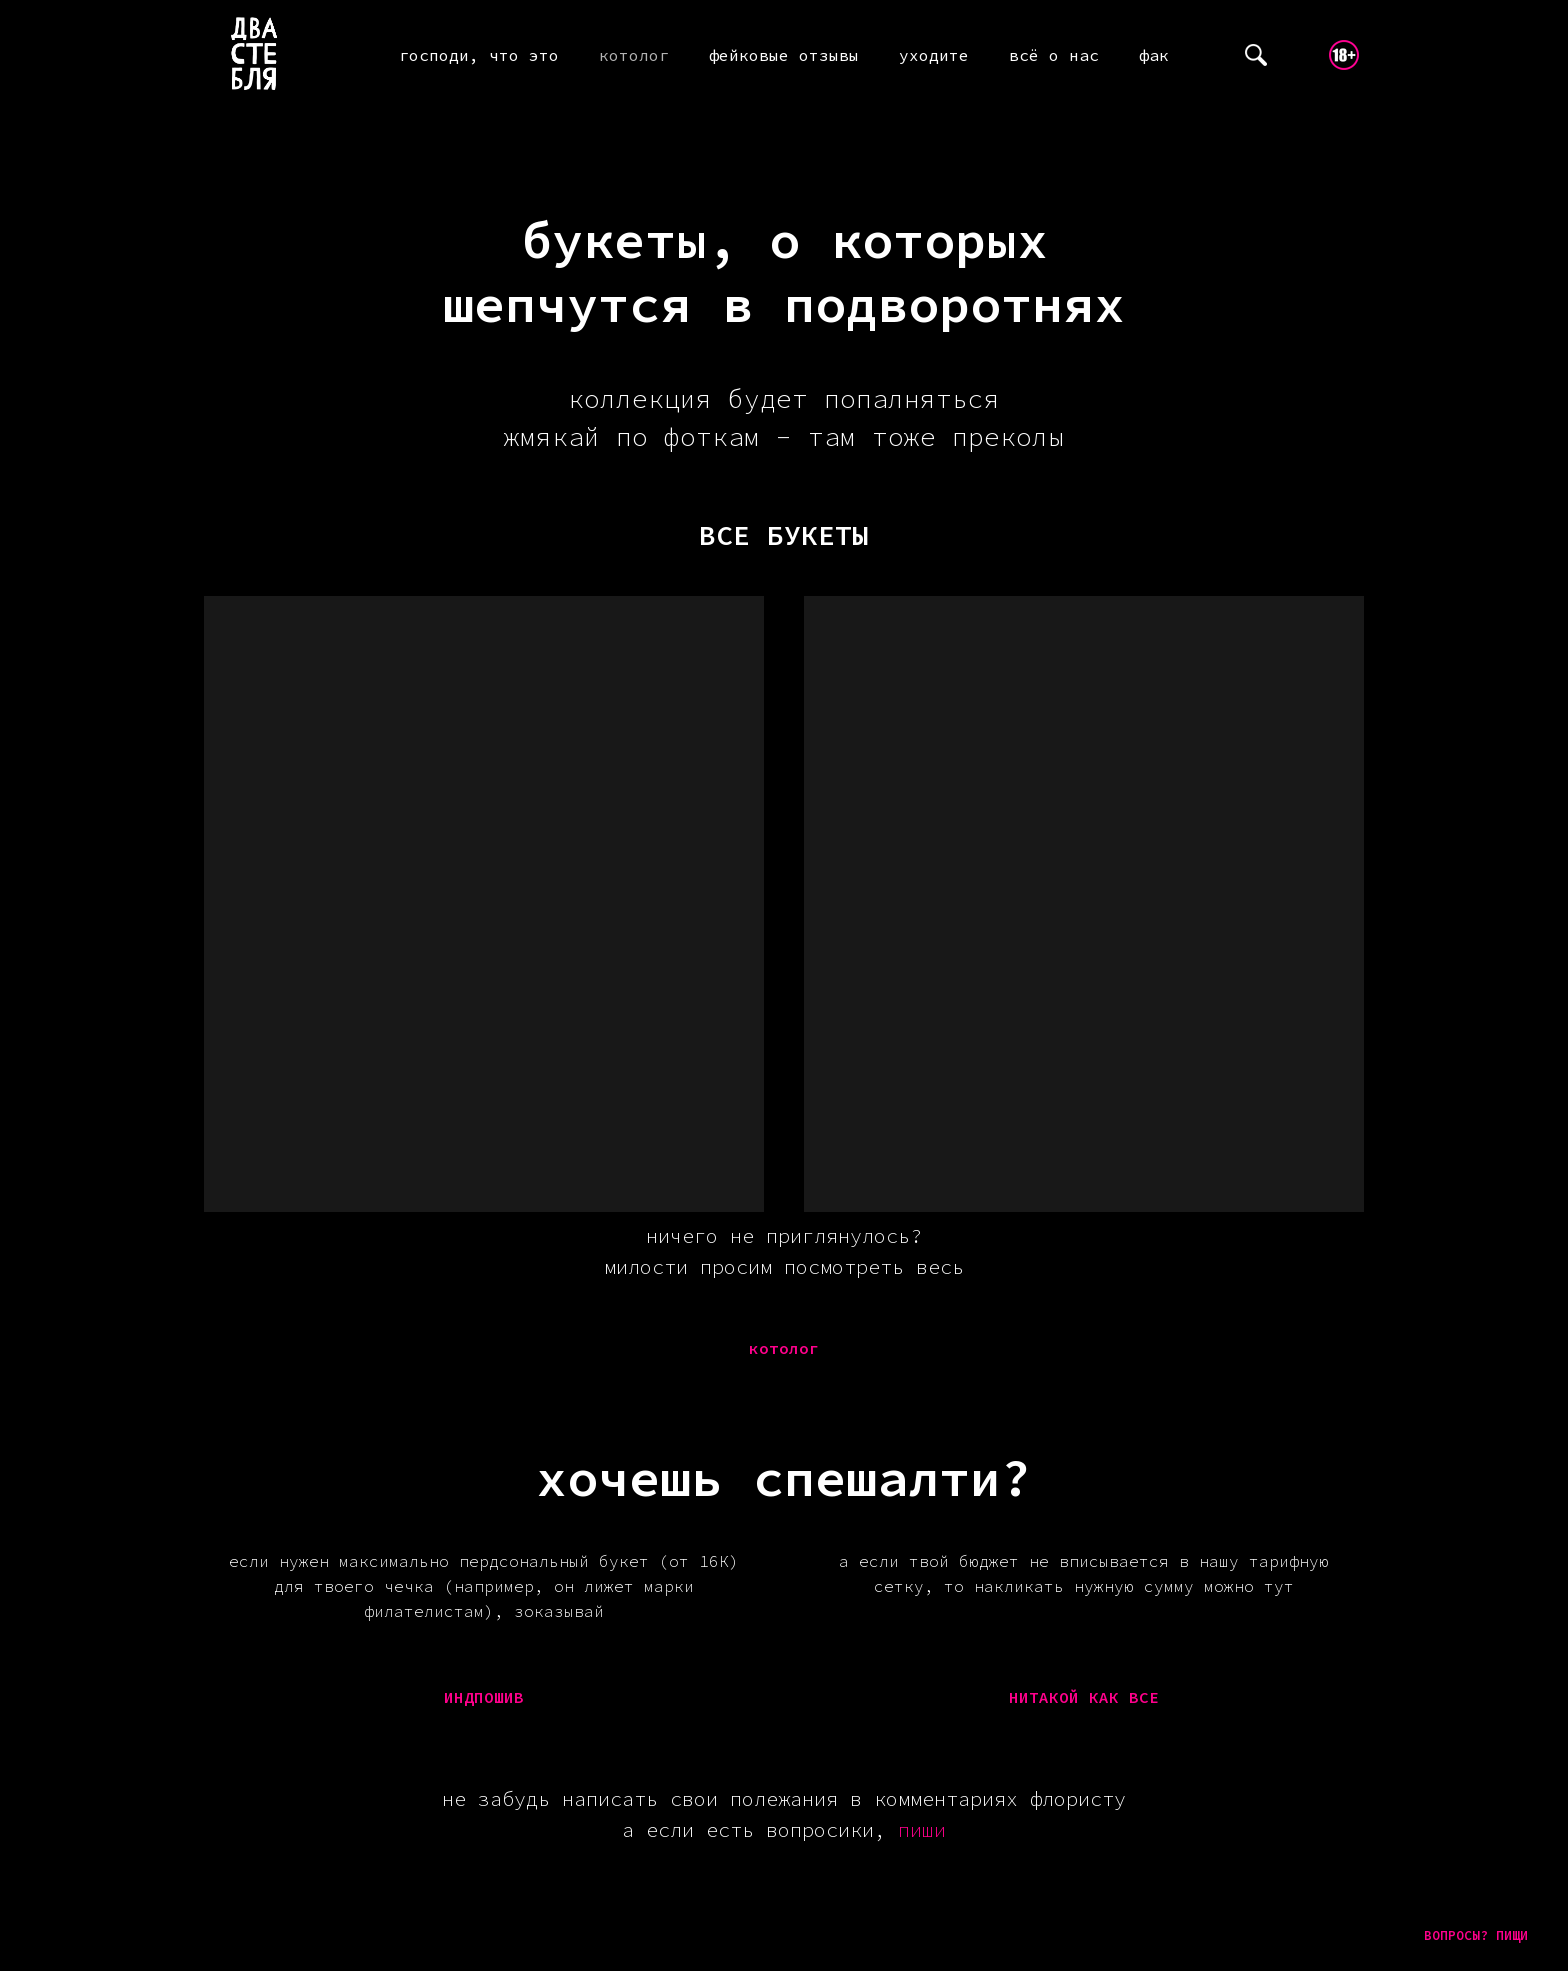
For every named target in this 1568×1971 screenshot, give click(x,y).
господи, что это (479, 55)
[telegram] (1300, 55)
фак (1154, 55)
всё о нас (1054, 55)
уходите (934, 55)
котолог (634, 55)
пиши (922, 1829)
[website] (1256, 55)
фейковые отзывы (784, 55)
